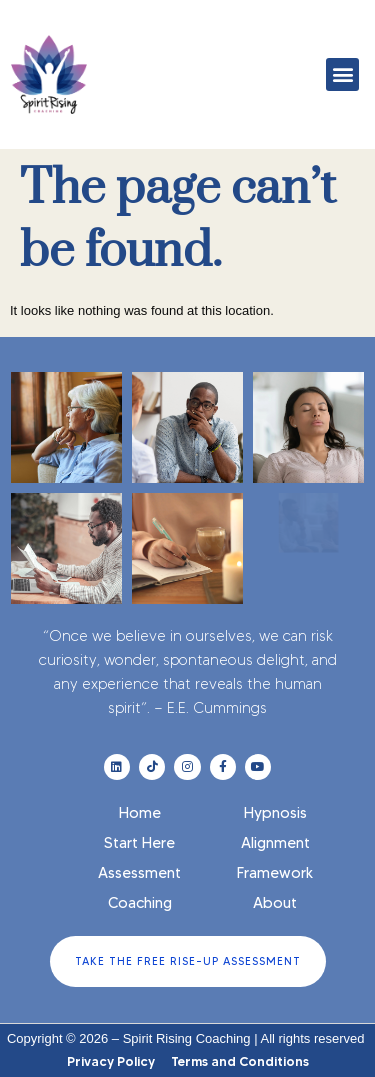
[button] (342, 74)
